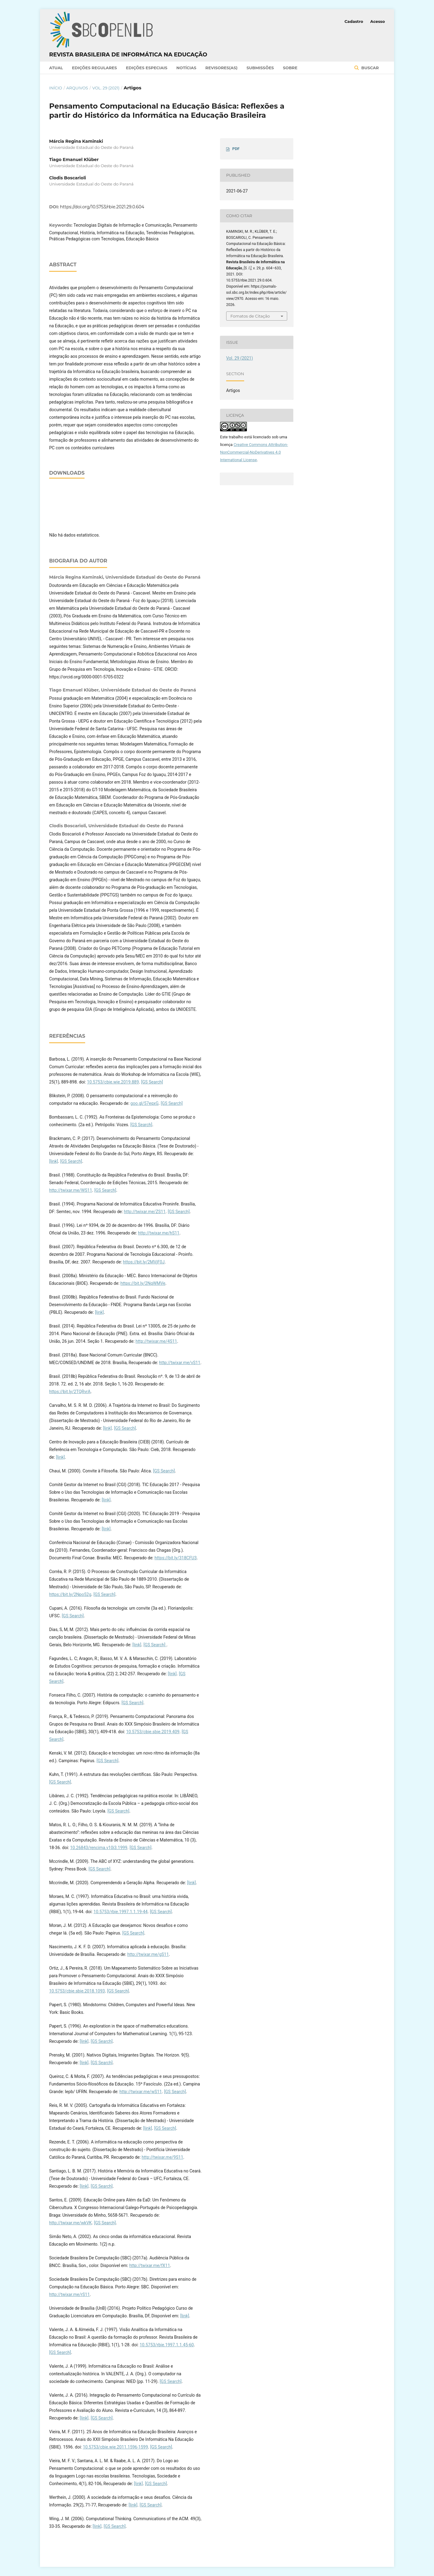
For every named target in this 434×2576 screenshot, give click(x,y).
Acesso (377, 21)
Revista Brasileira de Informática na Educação (128, 54)
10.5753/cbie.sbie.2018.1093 (77, 1991)
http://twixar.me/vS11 (179, 1362)
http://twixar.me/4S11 (156, 1341)
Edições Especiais (147, 67)
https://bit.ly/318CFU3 (175, 1557)
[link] (53, 1161)
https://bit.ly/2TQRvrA (70, 1391)
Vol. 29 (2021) (105, 87)
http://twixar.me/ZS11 (145, 1211)
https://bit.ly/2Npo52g (70, 1594)
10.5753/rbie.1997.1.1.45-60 (166, 2344)
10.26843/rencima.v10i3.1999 (99, 1847)
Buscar (369, 67)
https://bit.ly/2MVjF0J (144, 1261)
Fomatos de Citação (250, 316)
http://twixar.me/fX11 (149, 2265)
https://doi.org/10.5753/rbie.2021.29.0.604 (102, 207)
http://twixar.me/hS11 (158, 1233)
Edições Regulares (94, 67)
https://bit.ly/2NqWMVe (143, 1283)
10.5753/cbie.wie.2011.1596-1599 (115, 2447)
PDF (236, 148)
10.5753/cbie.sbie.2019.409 (152, 1731)
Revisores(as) (221, 67)
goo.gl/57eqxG (144, 1103)
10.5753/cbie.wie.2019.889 (113, 1082)
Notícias (186, 67)
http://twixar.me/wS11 (140, 2091)
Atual (56, 67)
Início (55, 87)
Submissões (260, 67)
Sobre (290, 67)
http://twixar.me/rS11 (69, 2294)
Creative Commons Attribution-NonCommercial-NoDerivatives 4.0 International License (254, 452)
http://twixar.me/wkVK (70, 2222)
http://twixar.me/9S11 (162, 2157)
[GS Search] (152, 1082)
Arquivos (77, 87)
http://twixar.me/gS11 (148, 1954)
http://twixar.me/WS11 (70, 1190)
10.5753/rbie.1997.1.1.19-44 (120, 1911)
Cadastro (354, 21)
